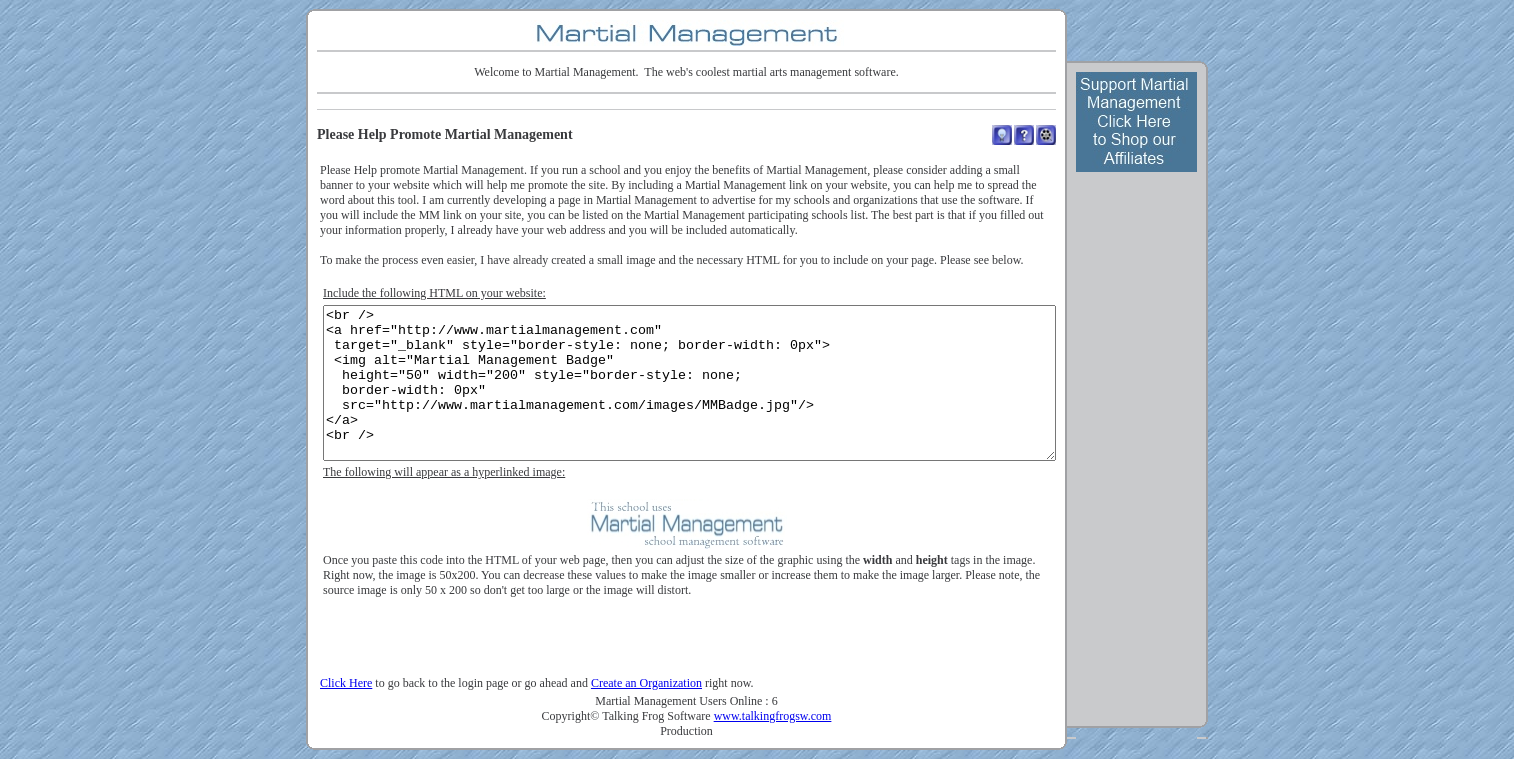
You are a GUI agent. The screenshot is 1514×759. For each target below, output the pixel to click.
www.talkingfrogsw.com (773, 716)
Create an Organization (646, 683)
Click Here (346, 683)
